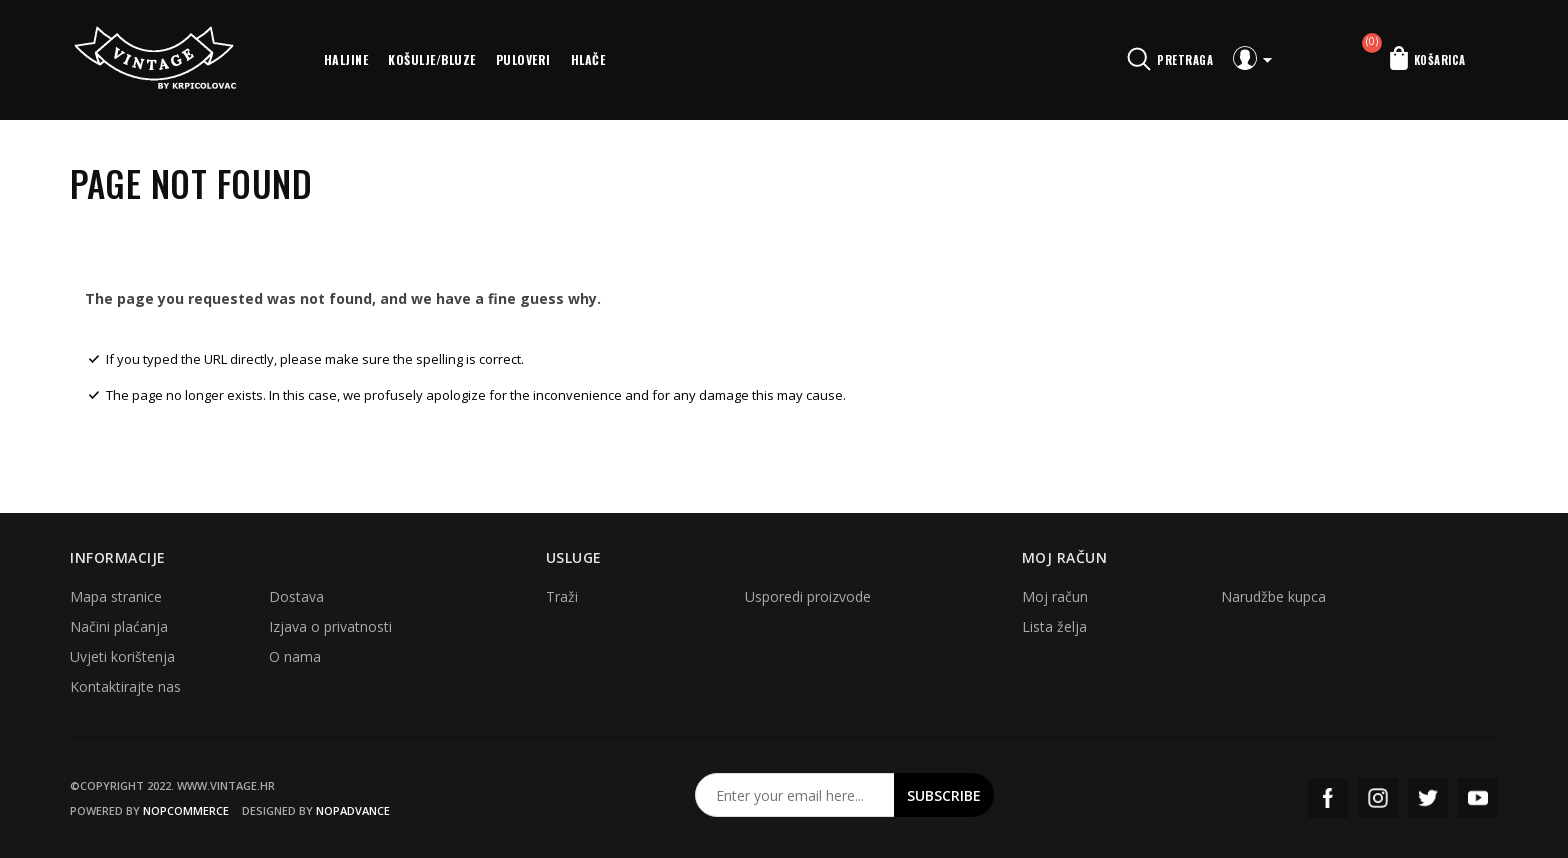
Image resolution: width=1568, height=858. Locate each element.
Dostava (296, 596)
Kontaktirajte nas (125, 686)
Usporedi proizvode (808, 596)
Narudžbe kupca (1273, 596)
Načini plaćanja (119, 626)
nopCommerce (186, 810)
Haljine (346, 59)
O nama (295, 656)
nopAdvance (353, 810)
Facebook (1328, 798)
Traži (562, 596)
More (642, 60)
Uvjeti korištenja (122, 656)
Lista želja (1054, 626)
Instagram (1378, 798)
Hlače (588, 59)
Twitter (1428, 798)
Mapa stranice (116, 596)
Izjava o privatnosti (330, 626)
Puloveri (523, 59)
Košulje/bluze (432, 59)
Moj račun (1055, 596)
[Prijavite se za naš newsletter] (795, 795)
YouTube (1478, 798)
